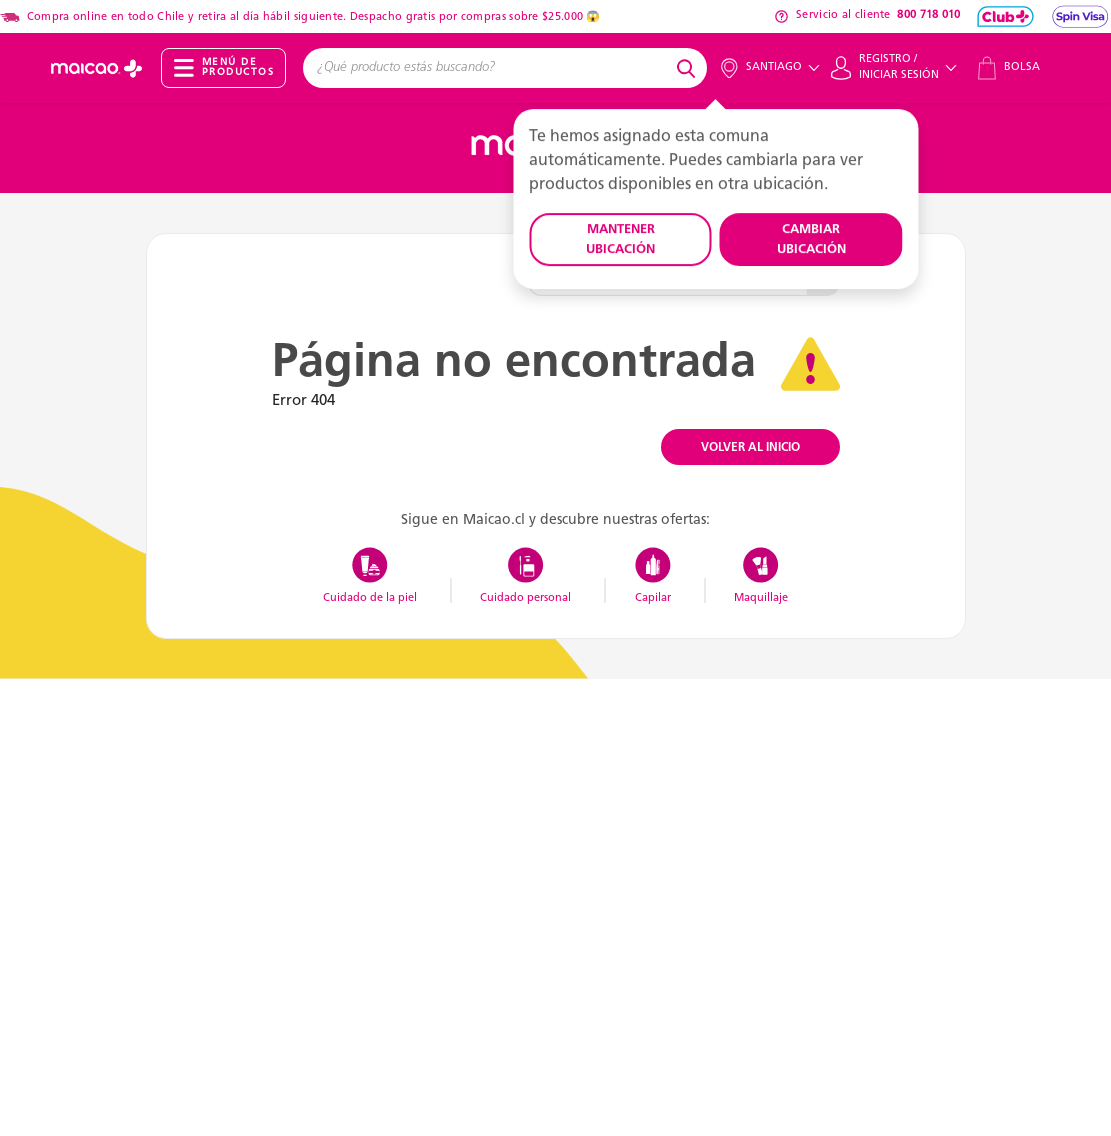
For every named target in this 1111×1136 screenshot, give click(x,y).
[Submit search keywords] (689, 68)
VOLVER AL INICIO (750, 448)
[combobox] (487, 68)
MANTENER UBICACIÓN (620, 239)
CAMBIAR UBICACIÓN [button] (811, 239)
